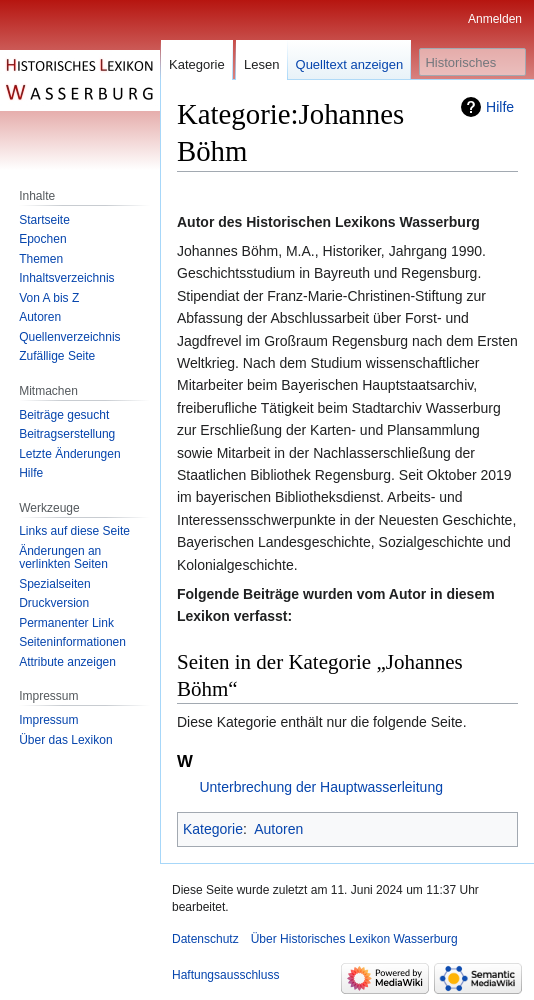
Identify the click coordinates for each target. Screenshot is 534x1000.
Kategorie (213, 829)
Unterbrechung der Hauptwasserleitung (321, 787)
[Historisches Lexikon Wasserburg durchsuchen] (472, 62)
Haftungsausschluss (225, 975)
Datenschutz (205, 939)
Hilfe (500, 107)
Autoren (278, 829)
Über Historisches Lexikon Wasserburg (354, 939)
